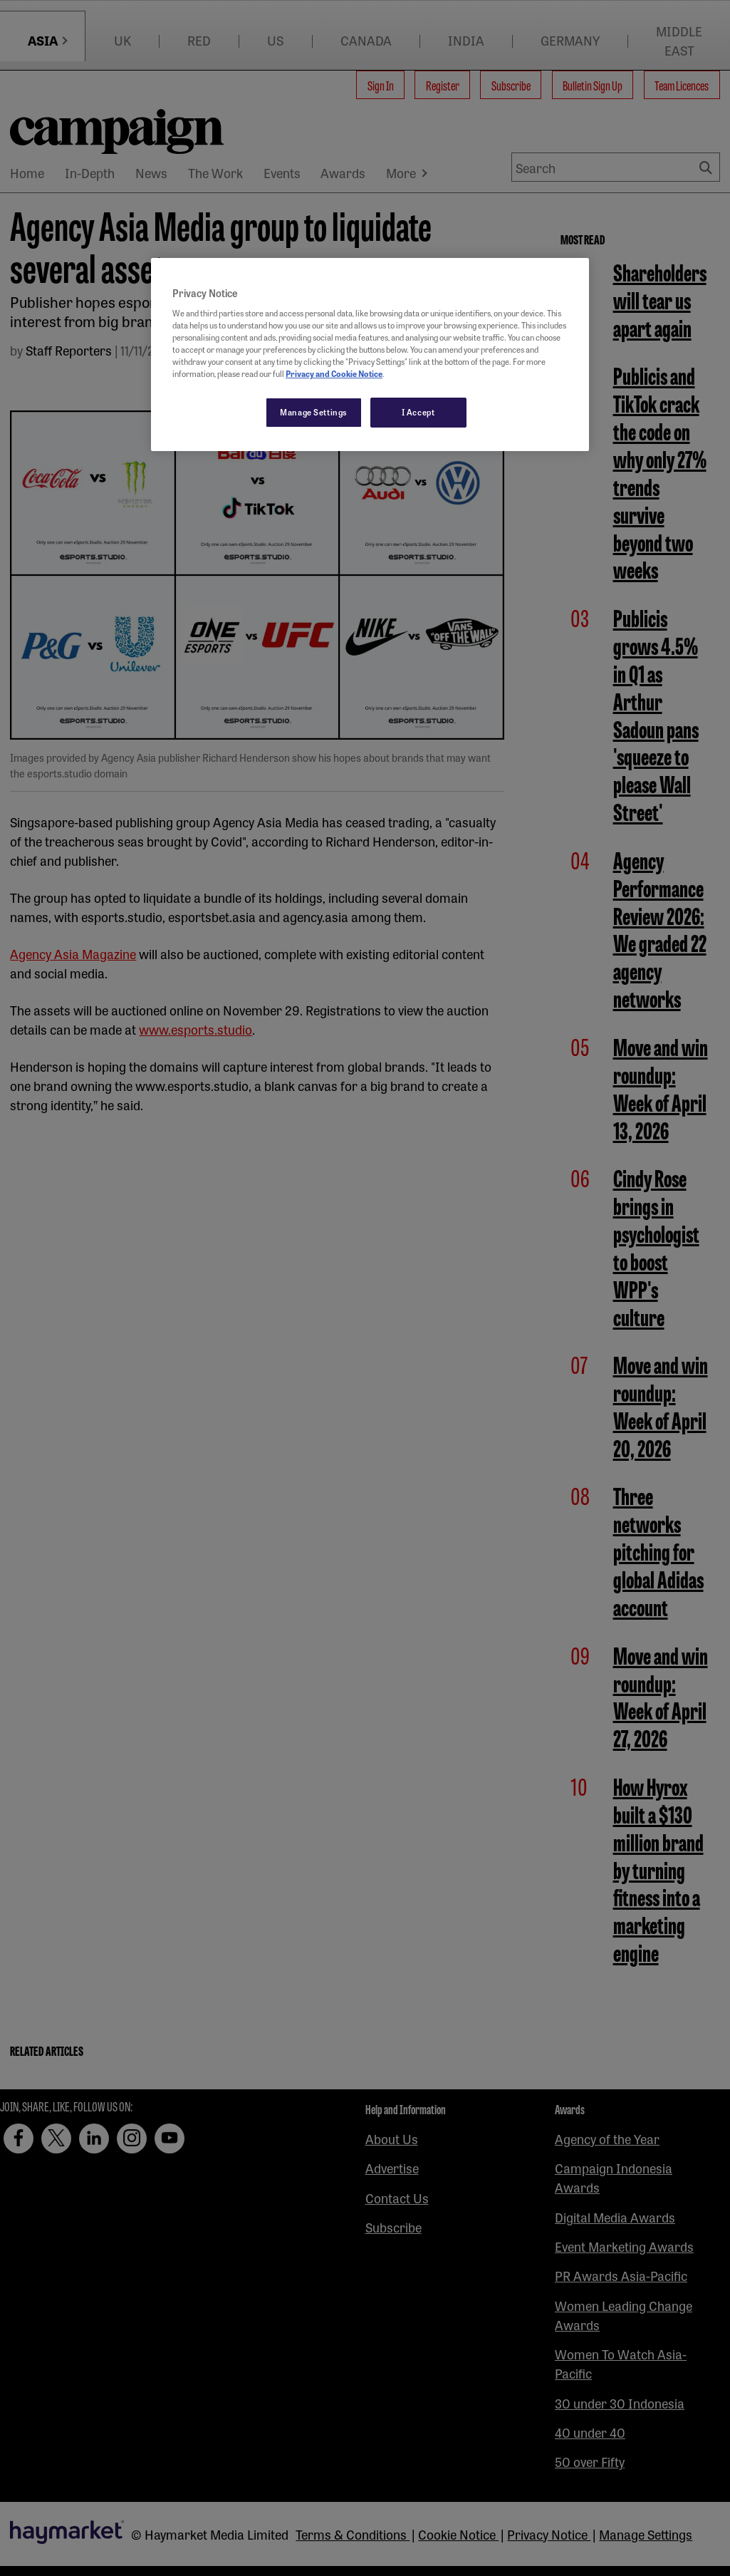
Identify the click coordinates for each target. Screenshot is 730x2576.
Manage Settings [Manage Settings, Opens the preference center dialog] (314, 412)
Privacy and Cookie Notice (334, 373)
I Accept (418, 412)
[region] (370, 355)
